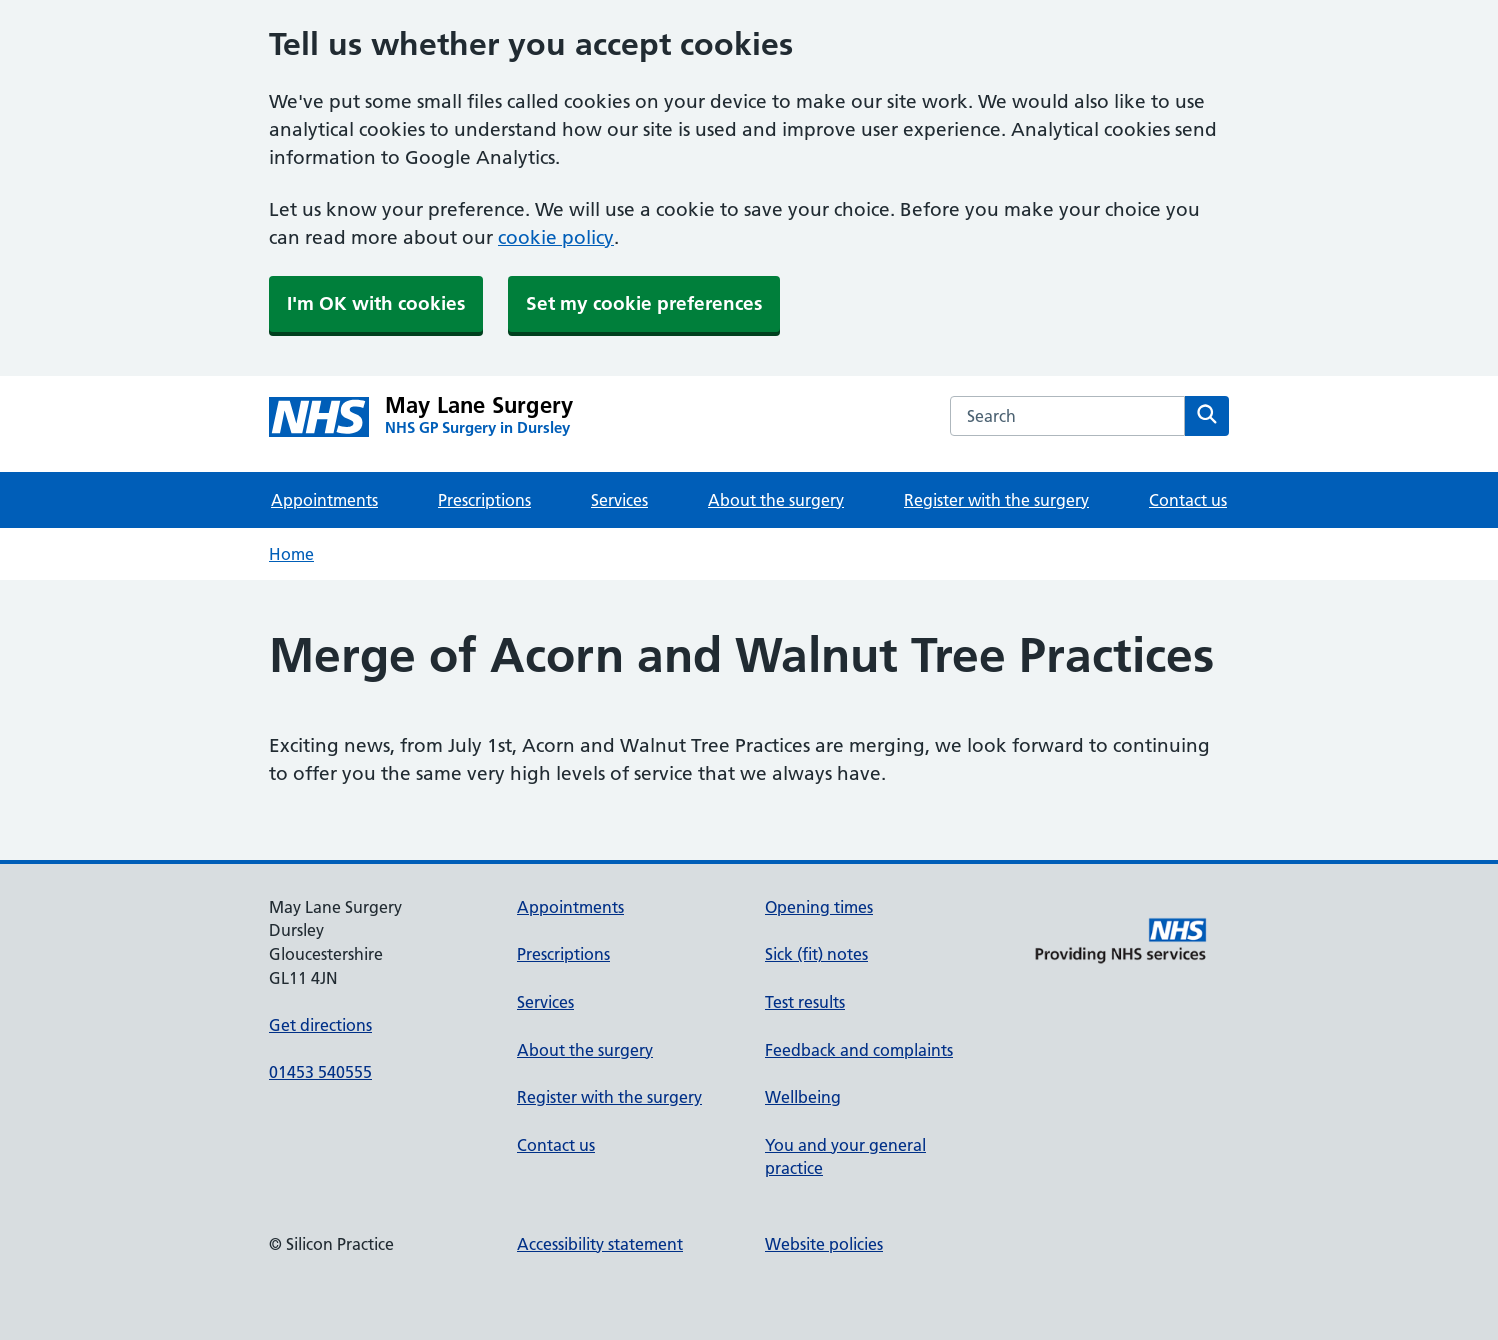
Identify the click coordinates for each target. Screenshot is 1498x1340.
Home (291, 554)
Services (619, 500)
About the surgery (776, 500)
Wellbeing (803, 1097)
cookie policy (556, 237)
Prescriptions (484, 500)
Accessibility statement (600, 1244)
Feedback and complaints (859, 1050)
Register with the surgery (996, 500)
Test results (805, 1002)
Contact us (1188, 500)
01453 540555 (320, 1072)
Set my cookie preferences (644, 303)
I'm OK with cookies (376, 303)
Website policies (824, 1244)
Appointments (324, 500)
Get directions (320, 1025)
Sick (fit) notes (816, 954)
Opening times (819, 907)
